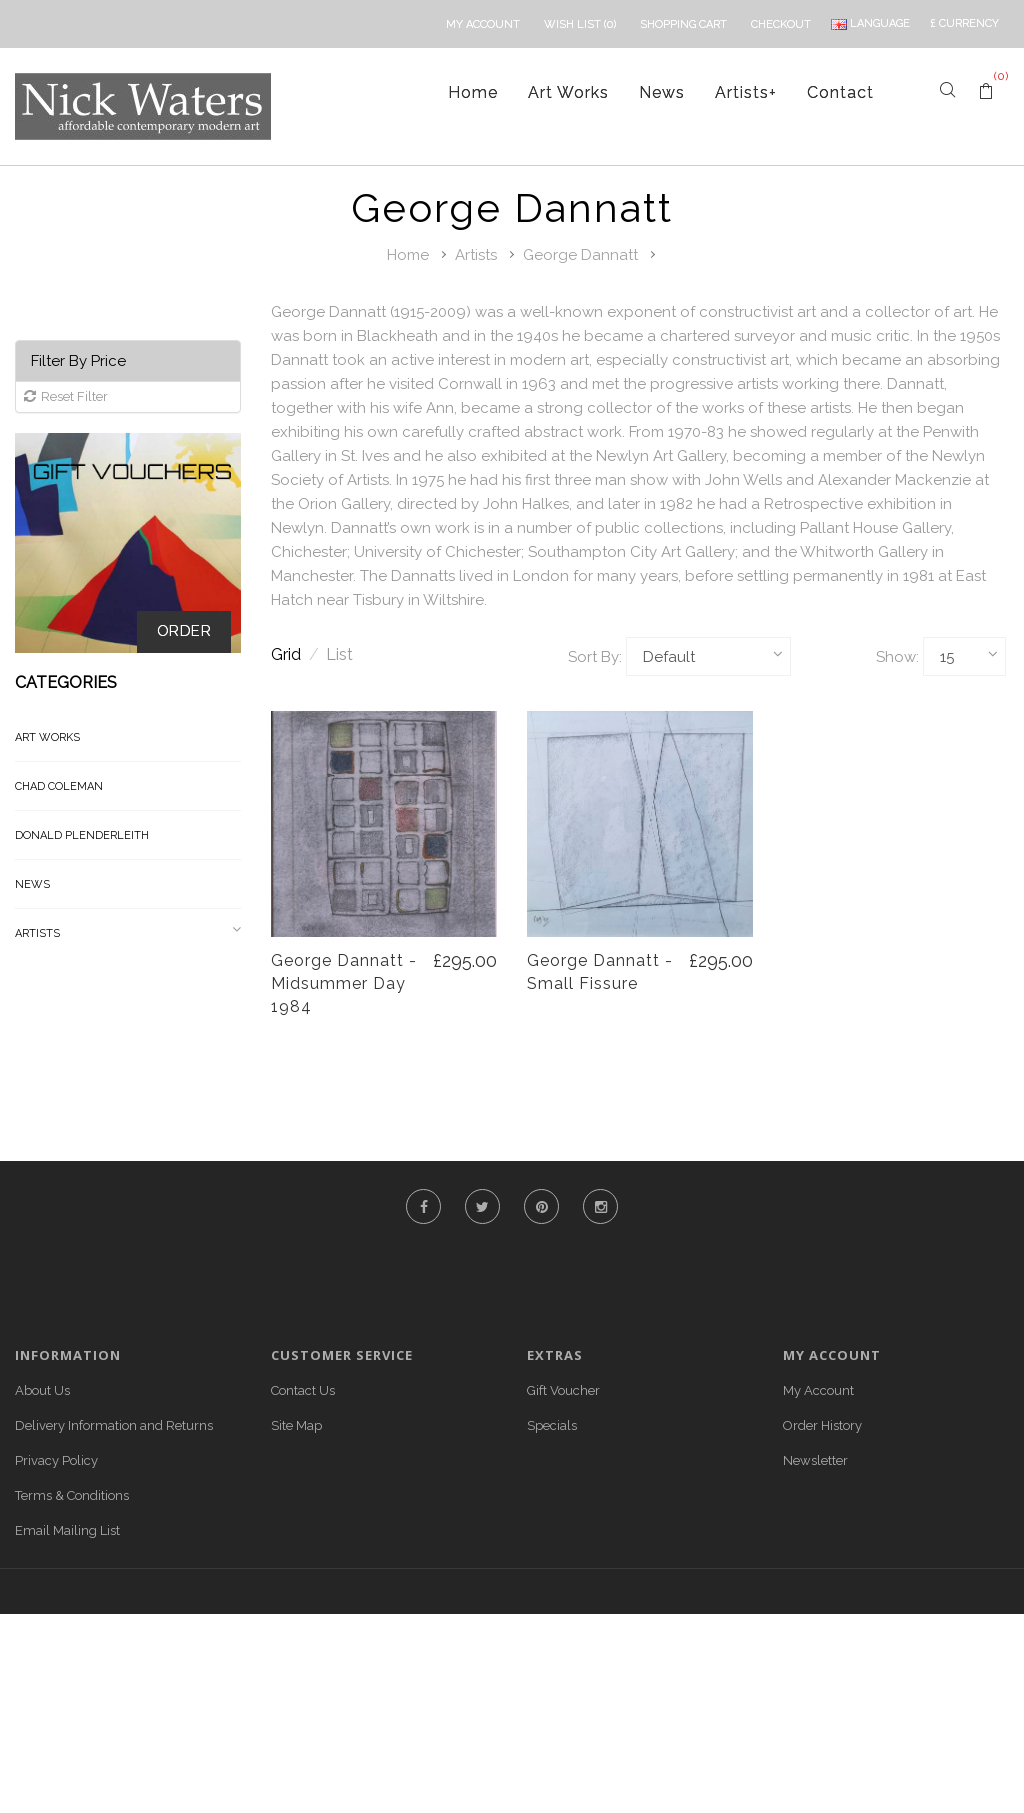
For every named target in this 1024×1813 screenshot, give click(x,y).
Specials (552, 1425)
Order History (822, 1425)
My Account (818, 1390)
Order (184, 631)
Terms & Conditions (72, 1495)
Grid (295, 654)
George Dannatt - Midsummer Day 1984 (344, 983)
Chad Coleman (59, 786)
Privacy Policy (56, 1460)
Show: (897, 657)
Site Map (296, 1425)
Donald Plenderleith (82, 835)
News (662, 92)
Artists (746, 92)
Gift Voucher (563, 1390)
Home (473, 92)
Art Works (568, 92)
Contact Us (303, 1390)
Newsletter (815, 1460)
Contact (840, 92)
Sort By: (595, 657)
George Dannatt (580, 255)
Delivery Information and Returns (114, 1425)
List (339, 654)
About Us (42, 1390)
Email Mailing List (67, 1530)
